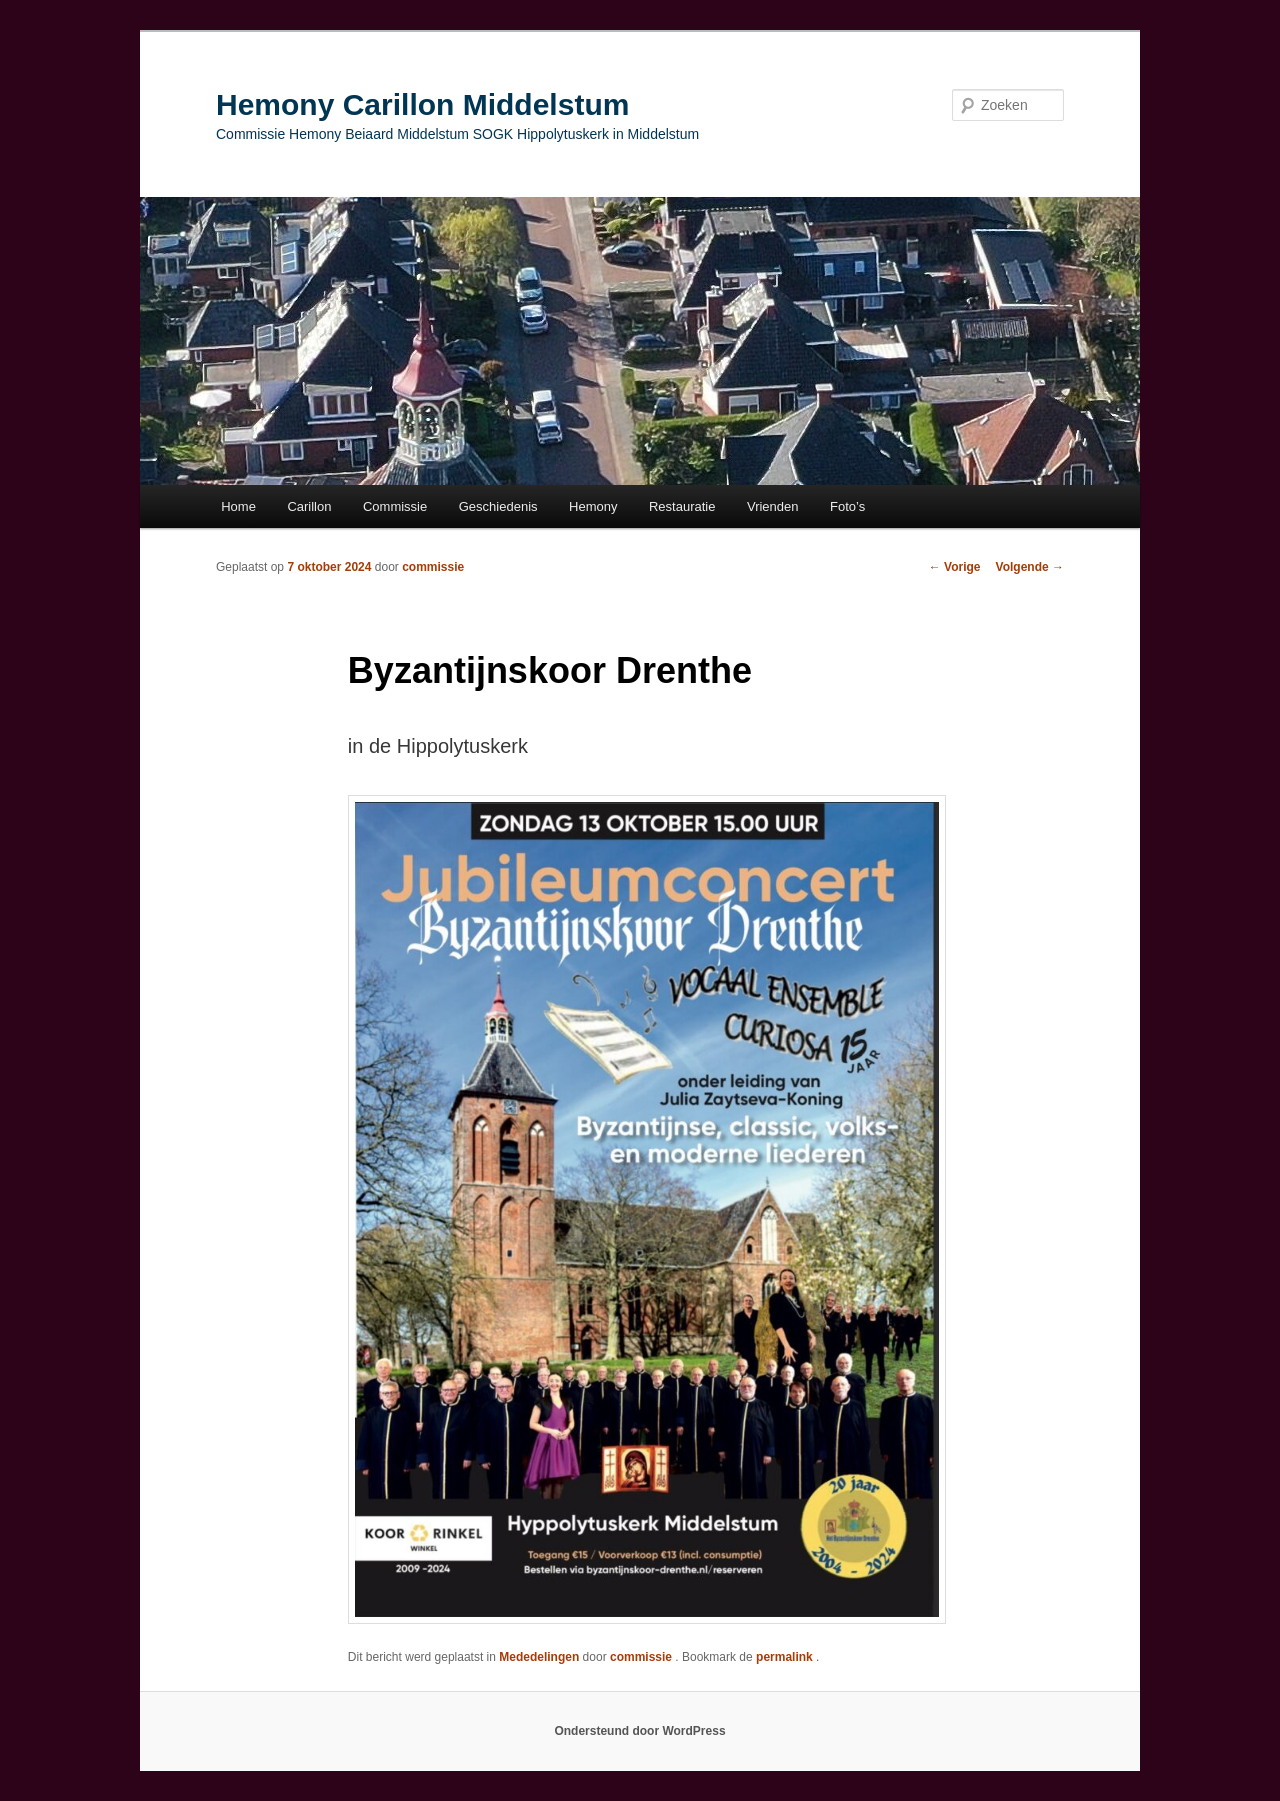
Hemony (593, 506)
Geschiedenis (498, 506)
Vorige (955, 567)
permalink (786, 1657)
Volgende (1030, 567)
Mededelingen (539, 1657)
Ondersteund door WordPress (639, 1731)
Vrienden (773, 506)
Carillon (309, 506)
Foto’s (847, 506)
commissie (433, 567)
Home (238, 506)
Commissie (395, 506)
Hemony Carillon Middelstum (422, 104)
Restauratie (682, 506)
